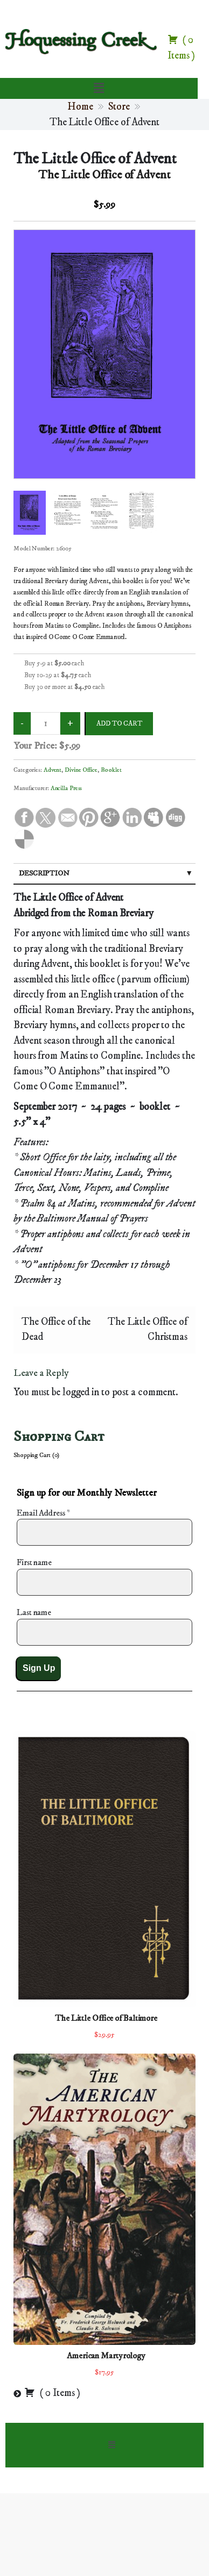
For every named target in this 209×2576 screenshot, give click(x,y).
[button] (98, 88)
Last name (34, 1612)
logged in (80, 1392)
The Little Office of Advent (95, 158)
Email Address (43, 1513)
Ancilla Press (66, 788)
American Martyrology (106, 2355)
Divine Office (81, 770)
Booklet (111, 770)
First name (34, 1562)
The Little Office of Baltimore (106, 2018)
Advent (52, 770)
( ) (52, 2393)
